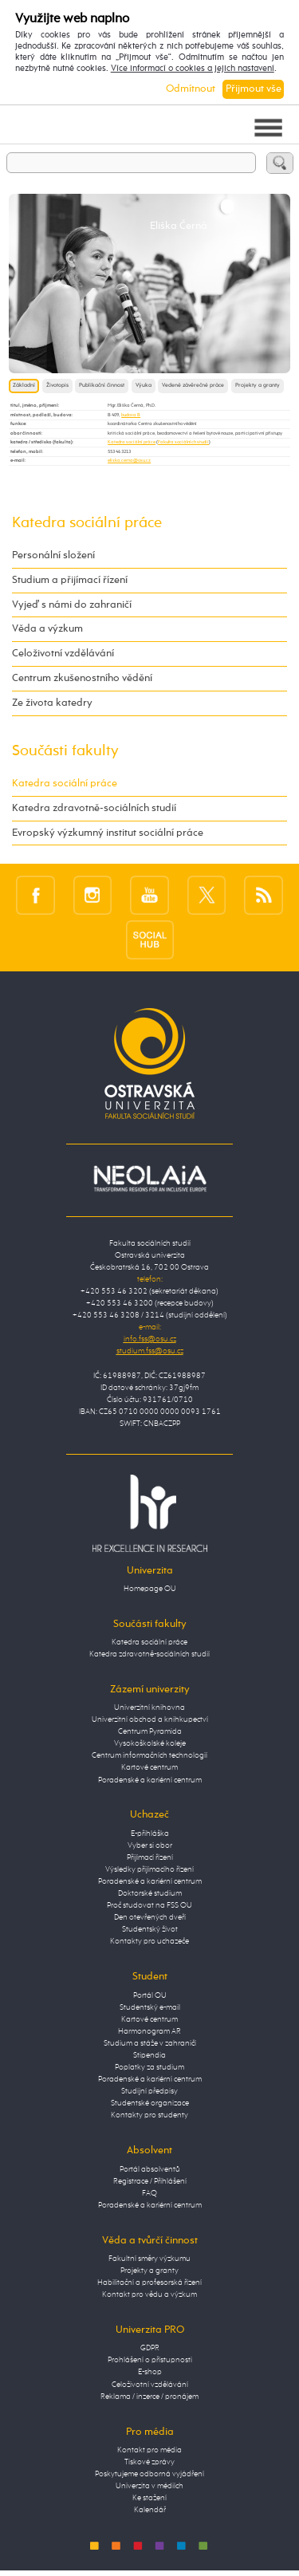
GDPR (149, 2348)
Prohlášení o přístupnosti (150, 2360)
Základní (24, 385)
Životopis (57, 385)
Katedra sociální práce (131, 441)
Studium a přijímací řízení (70, 580)
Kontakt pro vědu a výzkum (149, 2294)
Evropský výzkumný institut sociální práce (107, 833)
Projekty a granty (257, 385)
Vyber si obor (150, 1845)
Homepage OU (150, 1589)
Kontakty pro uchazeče (149, 1941)
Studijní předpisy (149, 2091)
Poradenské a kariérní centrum (150, 1780)
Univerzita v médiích (149, 2486)
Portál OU (150, 1995)
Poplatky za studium (149, 2067)
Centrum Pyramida (150, 1731)
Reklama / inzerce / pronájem (149, 2397)
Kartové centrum (149, 1767)
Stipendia (149, 2055)
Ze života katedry (52, 703)
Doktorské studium (150, 1893)
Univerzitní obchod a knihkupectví (150, 1719)
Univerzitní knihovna (149, 1707)
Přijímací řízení (150, 1857)
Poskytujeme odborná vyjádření (149, 2474)
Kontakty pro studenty (149, 2115)
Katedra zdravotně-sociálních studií (94, 808)
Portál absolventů (150, 2169)
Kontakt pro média (149, 2450)
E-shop (150, 2372)
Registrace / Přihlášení (150, 2181)
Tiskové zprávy (149, 2462)
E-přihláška (150, 1833)
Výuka (143, 385)
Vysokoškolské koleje (150, 1743)
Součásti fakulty (65, 750)
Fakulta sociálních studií (183, 441)
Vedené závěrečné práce (193, 385)
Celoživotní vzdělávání (63, 653)
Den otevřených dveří (150, 1917)
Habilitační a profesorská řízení (149, 2282)
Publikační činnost (101, 385)
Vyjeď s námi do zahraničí (72, 605)
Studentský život (150, 1929)
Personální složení (53, 555)
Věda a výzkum (47, 629)
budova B (130, 414)
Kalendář (150, 2510)
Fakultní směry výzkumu (149, 2259)
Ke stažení (149, 2498)
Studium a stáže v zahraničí (150, 2043)
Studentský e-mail (150, 2007)
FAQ (149, 2193)
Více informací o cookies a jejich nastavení (192, 68)
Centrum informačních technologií (149, 1755)
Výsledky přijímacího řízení (149, 1869)
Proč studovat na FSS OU (149, 1905)
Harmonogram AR (149, 2031)
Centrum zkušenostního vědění (82, 678)
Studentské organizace (150, 2103)
